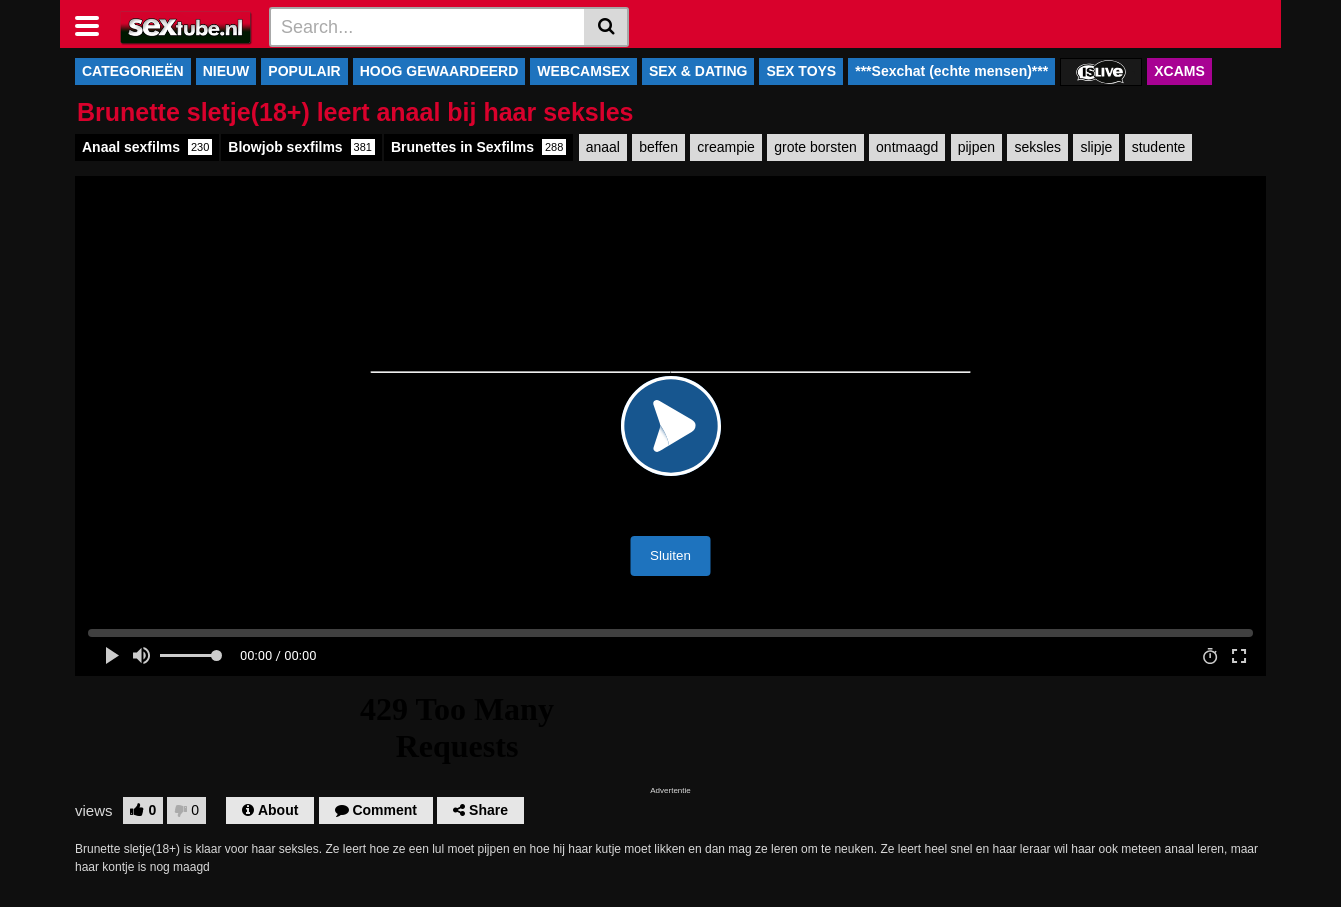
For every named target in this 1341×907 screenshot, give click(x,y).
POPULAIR (304, 71)
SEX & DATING (698, 71)
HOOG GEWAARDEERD (439, 71)
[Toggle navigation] (94, 24)
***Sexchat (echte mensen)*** (951, 71)
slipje (1096, 147)
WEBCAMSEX (583, 71)
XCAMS (1179, 71)
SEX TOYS (801, 71)
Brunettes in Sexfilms (478, 147)
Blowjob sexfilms (301, 147)
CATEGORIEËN (133, 71)
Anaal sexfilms (147, 147)
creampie (726, 147)
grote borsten (815, 147)
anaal (603, 147)
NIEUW (226, 71)
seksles (1037, 147)
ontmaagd (907, 147)
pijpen (976, 147)
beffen (658, 147)
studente (1159, 147)
